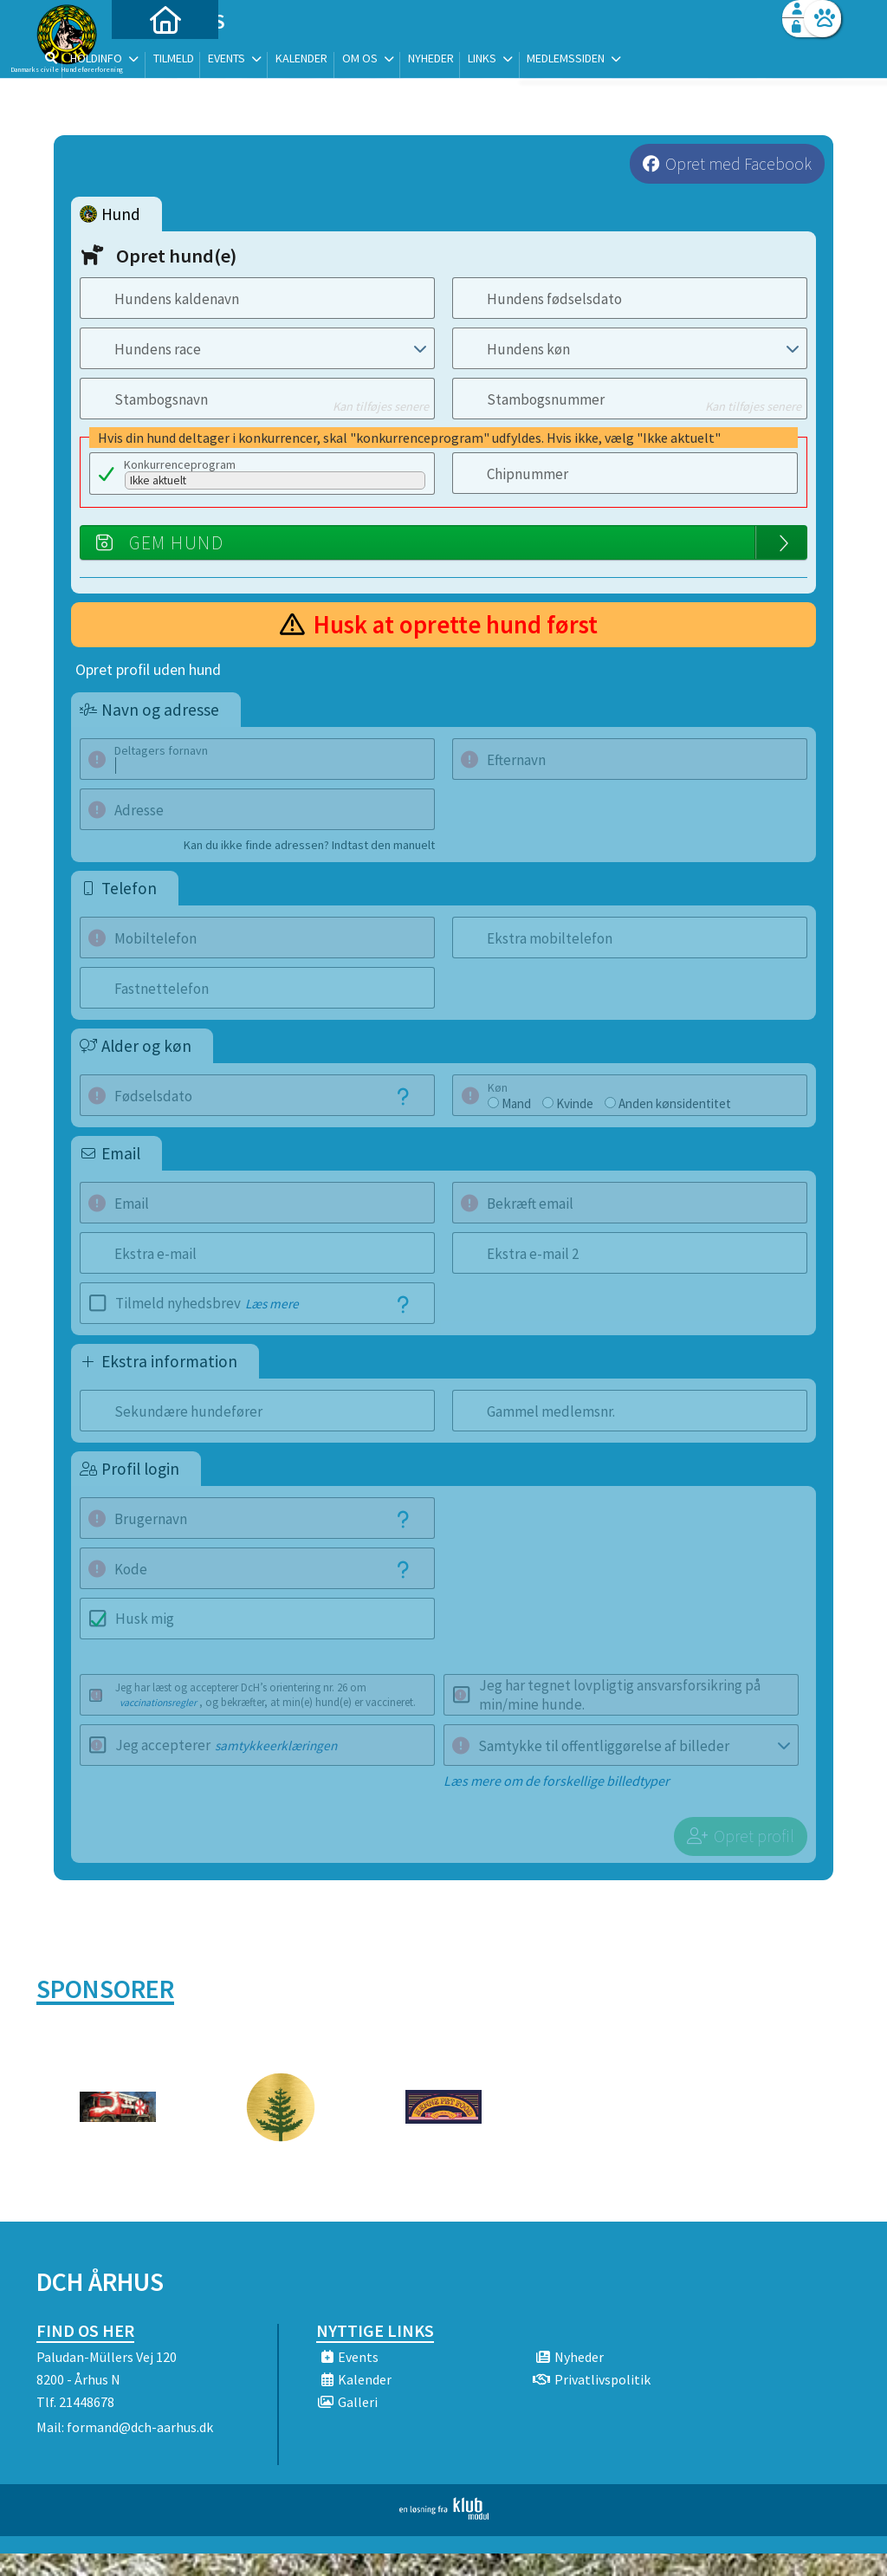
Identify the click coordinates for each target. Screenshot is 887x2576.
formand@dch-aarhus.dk (140, 2402)
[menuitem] (145, 58)
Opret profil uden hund (148, 669)
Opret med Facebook (738, 163)
